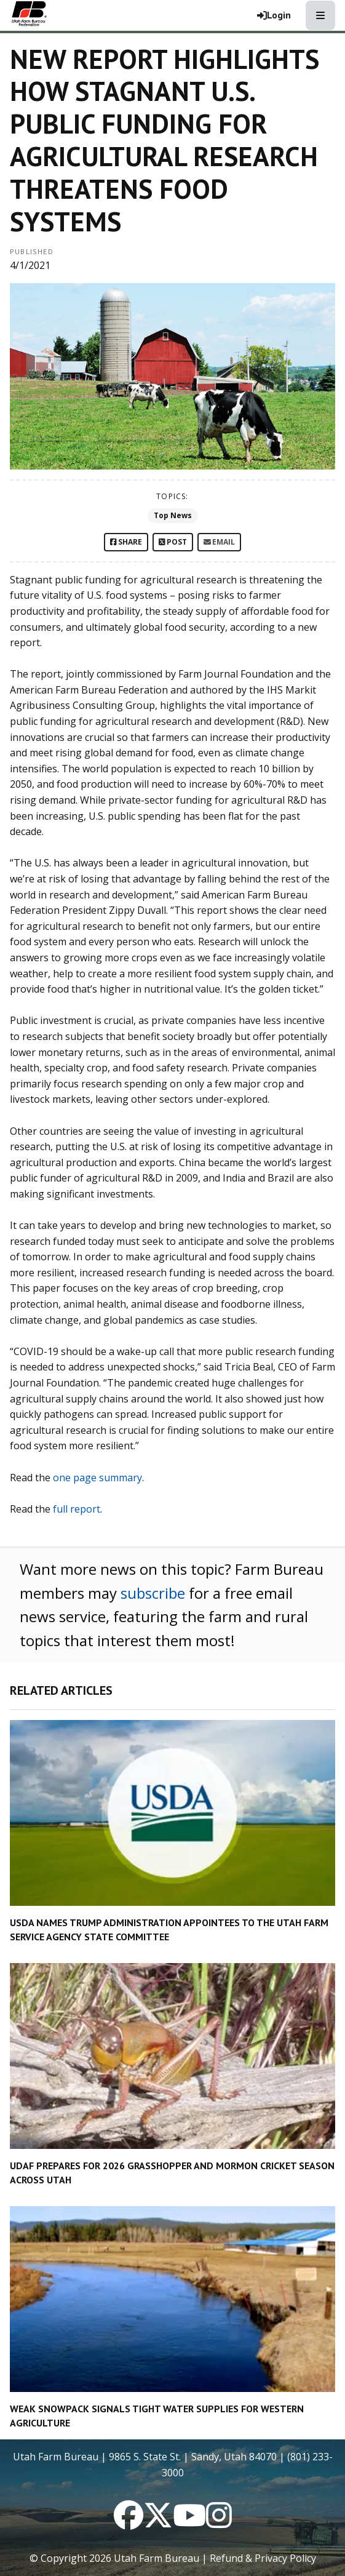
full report (76, 1509)
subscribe (153, 1593)
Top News (173, 515)
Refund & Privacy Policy (263, 2558)
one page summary (97, 1477)
